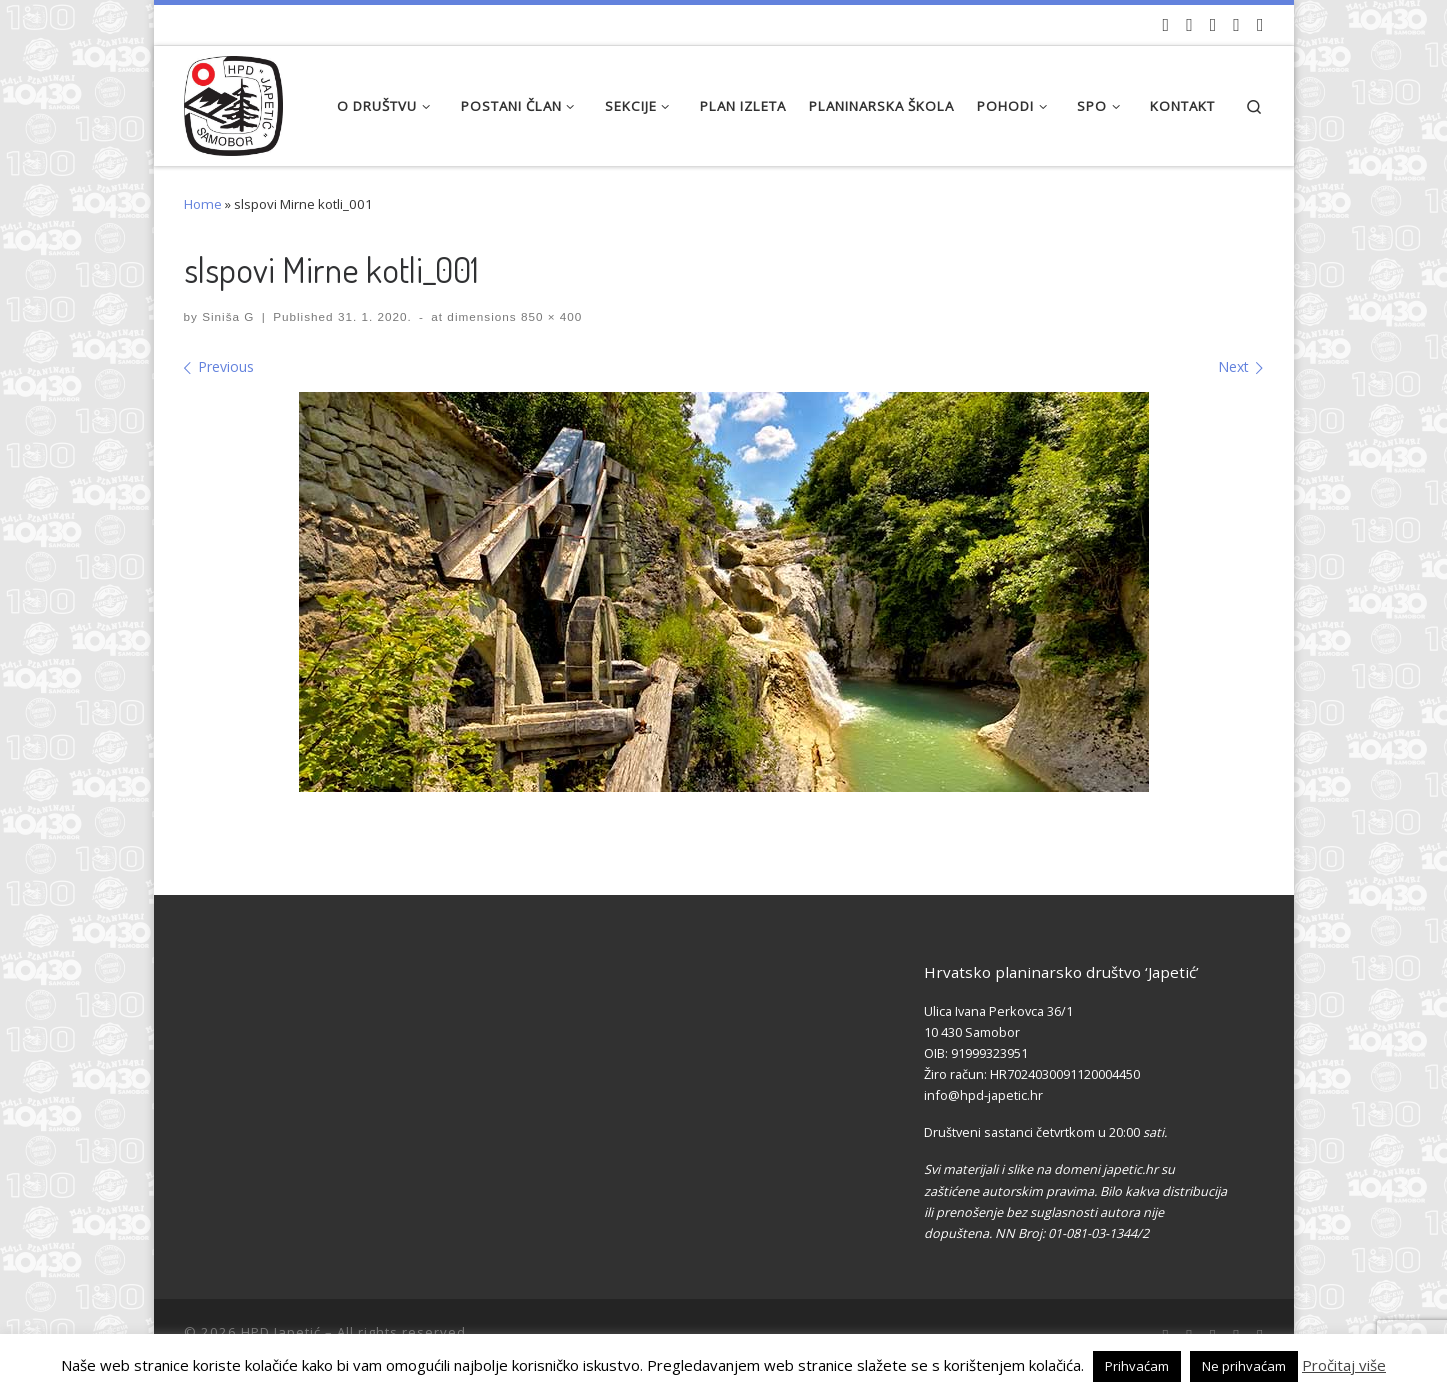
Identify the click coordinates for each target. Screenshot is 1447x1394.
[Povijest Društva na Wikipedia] (1236, 25)
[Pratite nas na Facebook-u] (1189, 25)
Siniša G (228, 316)
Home (203, 204)
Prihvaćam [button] (1137, 1366)
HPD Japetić (281, 1332)
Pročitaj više (1344, 1365)
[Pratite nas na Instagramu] (1213, 25)
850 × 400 (550, 316)
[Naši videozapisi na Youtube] (1166, 25)
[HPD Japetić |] (234, 100)
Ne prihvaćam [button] (1244, 1366)
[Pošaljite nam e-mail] (1260, 25)
